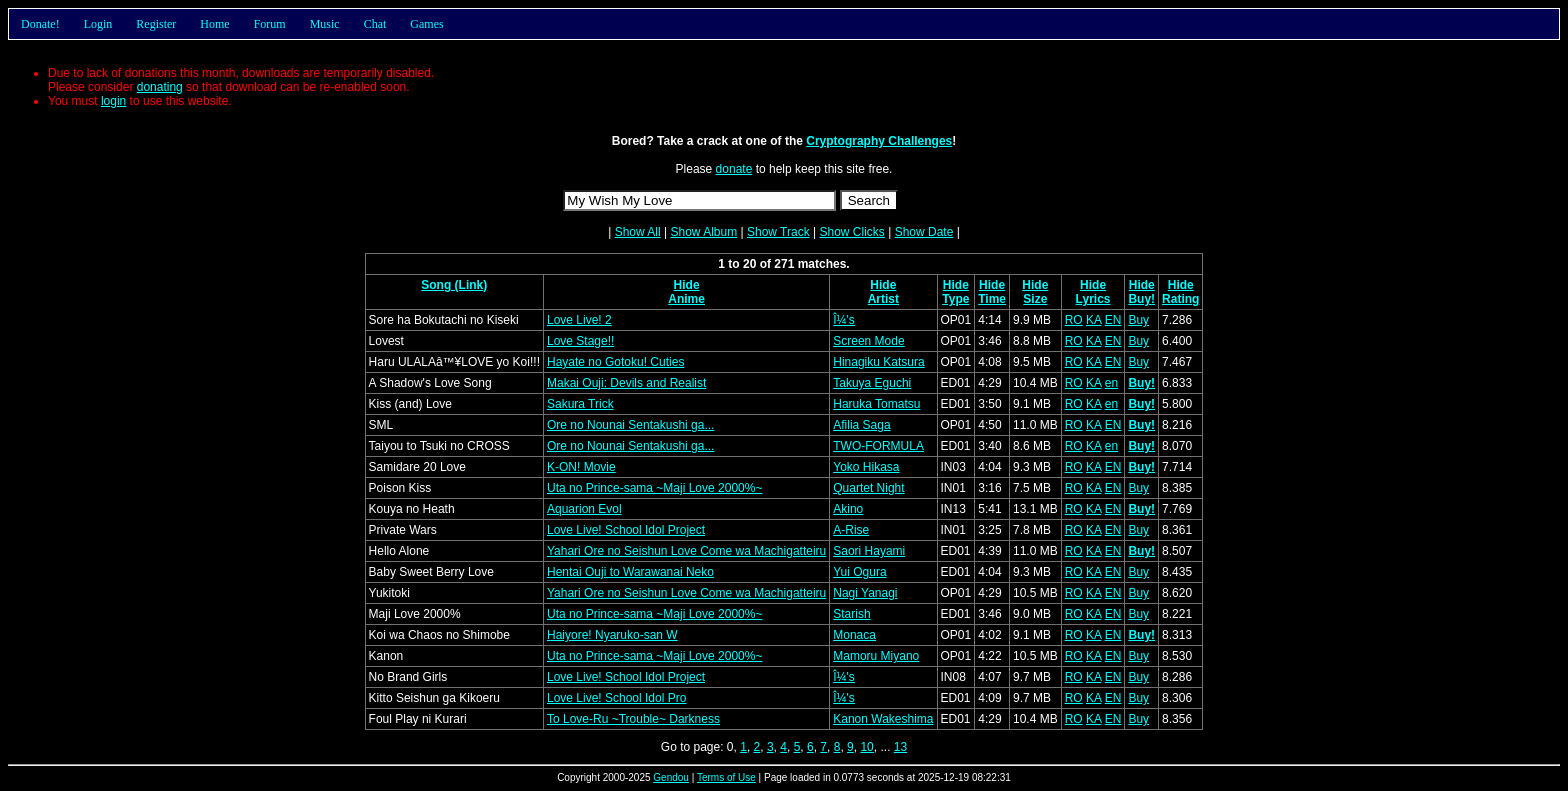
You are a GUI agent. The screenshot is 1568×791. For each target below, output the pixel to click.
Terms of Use (726, 777)
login (113, 101)
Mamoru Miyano (876, 656)
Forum (270, 24)
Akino (848, 509)
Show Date (924, 232)
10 (866, 747)
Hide (687, 285)
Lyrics (1093, 299)
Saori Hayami (869, 551)
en (1111, 383)
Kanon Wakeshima (883, 719)
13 (900, 747)
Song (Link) (454, 285)
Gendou (671, 777)
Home (214, 24)
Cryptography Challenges (879, 141)
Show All (638, 232)
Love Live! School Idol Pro (616, 698)
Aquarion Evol (584, 509)
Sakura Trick (580, 404)
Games (426, 24)
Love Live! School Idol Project (626, 530)
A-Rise (851, 530)
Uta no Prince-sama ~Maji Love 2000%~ (654, 488)
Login (98, 24)
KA (1093, 320)
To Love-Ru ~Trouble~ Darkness (633, 719)
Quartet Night (868, 488)
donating (160, 87)
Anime (686, 299)
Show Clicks (851, 232)
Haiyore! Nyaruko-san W (612, 635)
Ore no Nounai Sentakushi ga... (630, 425)
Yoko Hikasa (866, 467)
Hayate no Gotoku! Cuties (615, 362)
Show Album (703, 232)
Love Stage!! (580, 341)
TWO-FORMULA (878, 446)
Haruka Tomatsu (876, 404)
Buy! (1141, 299)
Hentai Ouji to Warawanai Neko (630, 572)
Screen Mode (868, 341)
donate (734, 169)
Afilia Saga (861, 425)
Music (325, 24)
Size (1035, 299)
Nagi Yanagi (865, 593)
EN (1113, 320)
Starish (851, 614)
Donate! (40, 24)
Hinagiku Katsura (878, 362)
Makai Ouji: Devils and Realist (626, 383)
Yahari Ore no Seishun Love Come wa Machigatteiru (686, 551)
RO (1074, 320)
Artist (883, 299)
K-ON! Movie (581, 467)
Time (992, 299)
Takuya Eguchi (872, 383)
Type (955, 299)
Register (156, 24)
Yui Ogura (859, 572)
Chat (375, 24)
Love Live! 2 (579, 320)
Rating (1180, 299)
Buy (1138, 320)
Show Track (778, 232)
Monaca (854, 635)
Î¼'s (844, 320)
